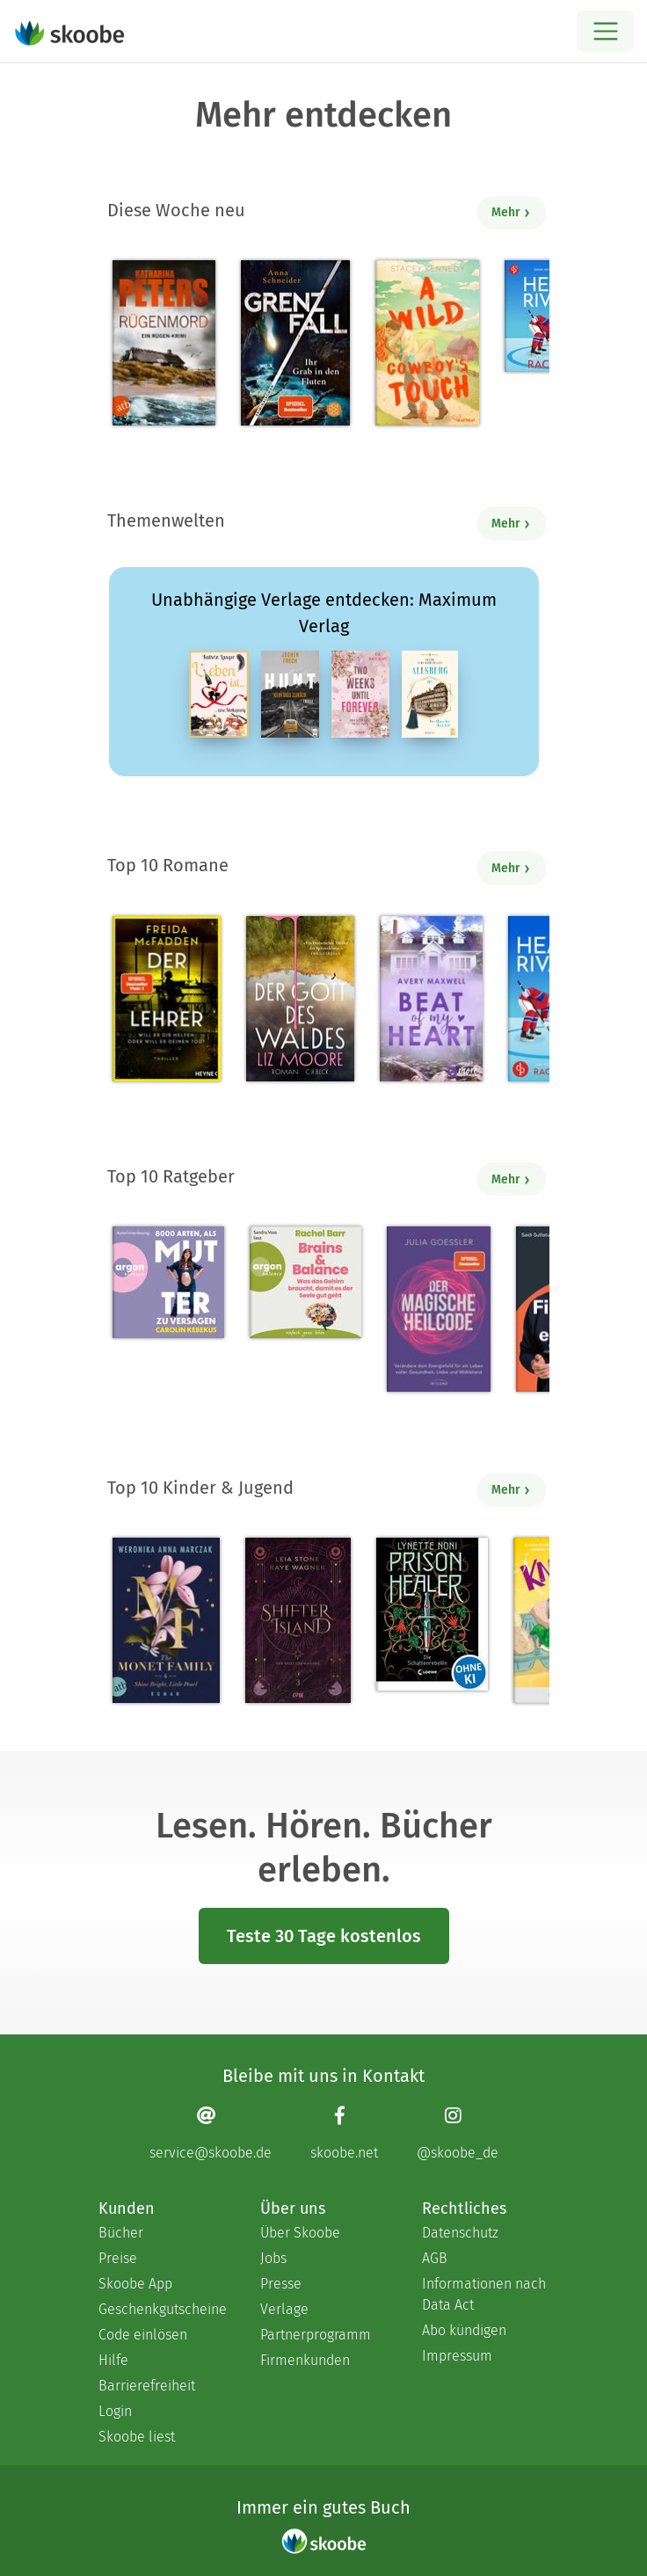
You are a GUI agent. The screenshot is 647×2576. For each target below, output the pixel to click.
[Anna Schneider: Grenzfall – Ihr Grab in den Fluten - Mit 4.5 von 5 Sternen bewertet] (295, 343)
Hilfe (113, 2360)
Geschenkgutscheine (161, 2309)
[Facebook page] (344, 2132)
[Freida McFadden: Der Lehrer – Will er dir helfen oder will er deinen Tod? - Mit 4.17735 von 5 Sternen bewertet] (166, 999)
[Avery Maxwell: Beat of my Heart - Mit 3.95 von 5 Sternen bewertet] (431, 999)
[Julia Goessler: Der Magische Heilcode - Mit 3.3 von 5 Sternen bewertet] (438, 1309)
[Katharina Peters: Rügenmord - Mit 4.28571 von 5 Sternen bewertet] (164, 343)
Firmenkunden (305, 2360)
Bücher (120, 2232)
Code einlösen (142, 2334)
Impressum (457, 2355)
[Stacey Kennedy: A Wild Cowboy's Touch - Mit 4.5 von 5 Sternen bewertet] (427, 343)
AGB (434, 2258)
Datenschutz (460, 2232)
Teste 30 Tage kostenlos (324, 1936)
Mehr (511, 212)
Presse (281, 2283)
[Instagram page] (457, 2132)
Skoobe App (135, 2283)
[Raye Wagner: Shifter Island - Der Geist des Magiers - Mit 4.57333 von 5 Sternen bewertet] (297, 1620)
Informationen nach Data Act (484, 2294)
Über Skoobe (300, 2232)
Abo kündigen (464, 2330)
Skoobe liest (136, 2436)
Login (115, 2411)
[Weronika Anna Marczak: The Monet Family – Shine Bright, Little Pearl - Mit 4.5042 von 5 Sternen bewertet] (166, 1620)
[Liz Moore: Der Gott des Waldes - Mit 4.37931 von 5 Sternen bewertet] (299, 999)
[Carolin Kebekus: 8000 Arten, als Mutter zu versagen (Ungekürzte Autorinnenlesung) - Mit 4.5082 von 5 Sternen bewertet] (168, 1282)
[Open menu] (605, 31)
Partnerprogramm (315, 2334)
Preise (117, 2258)
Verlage (284, 2309)
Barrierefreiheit (146, 2385)
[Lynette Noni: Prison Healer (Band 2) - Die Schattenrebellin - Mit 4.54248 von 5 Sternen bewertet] (432, 1614)
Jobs (273, 2258)
